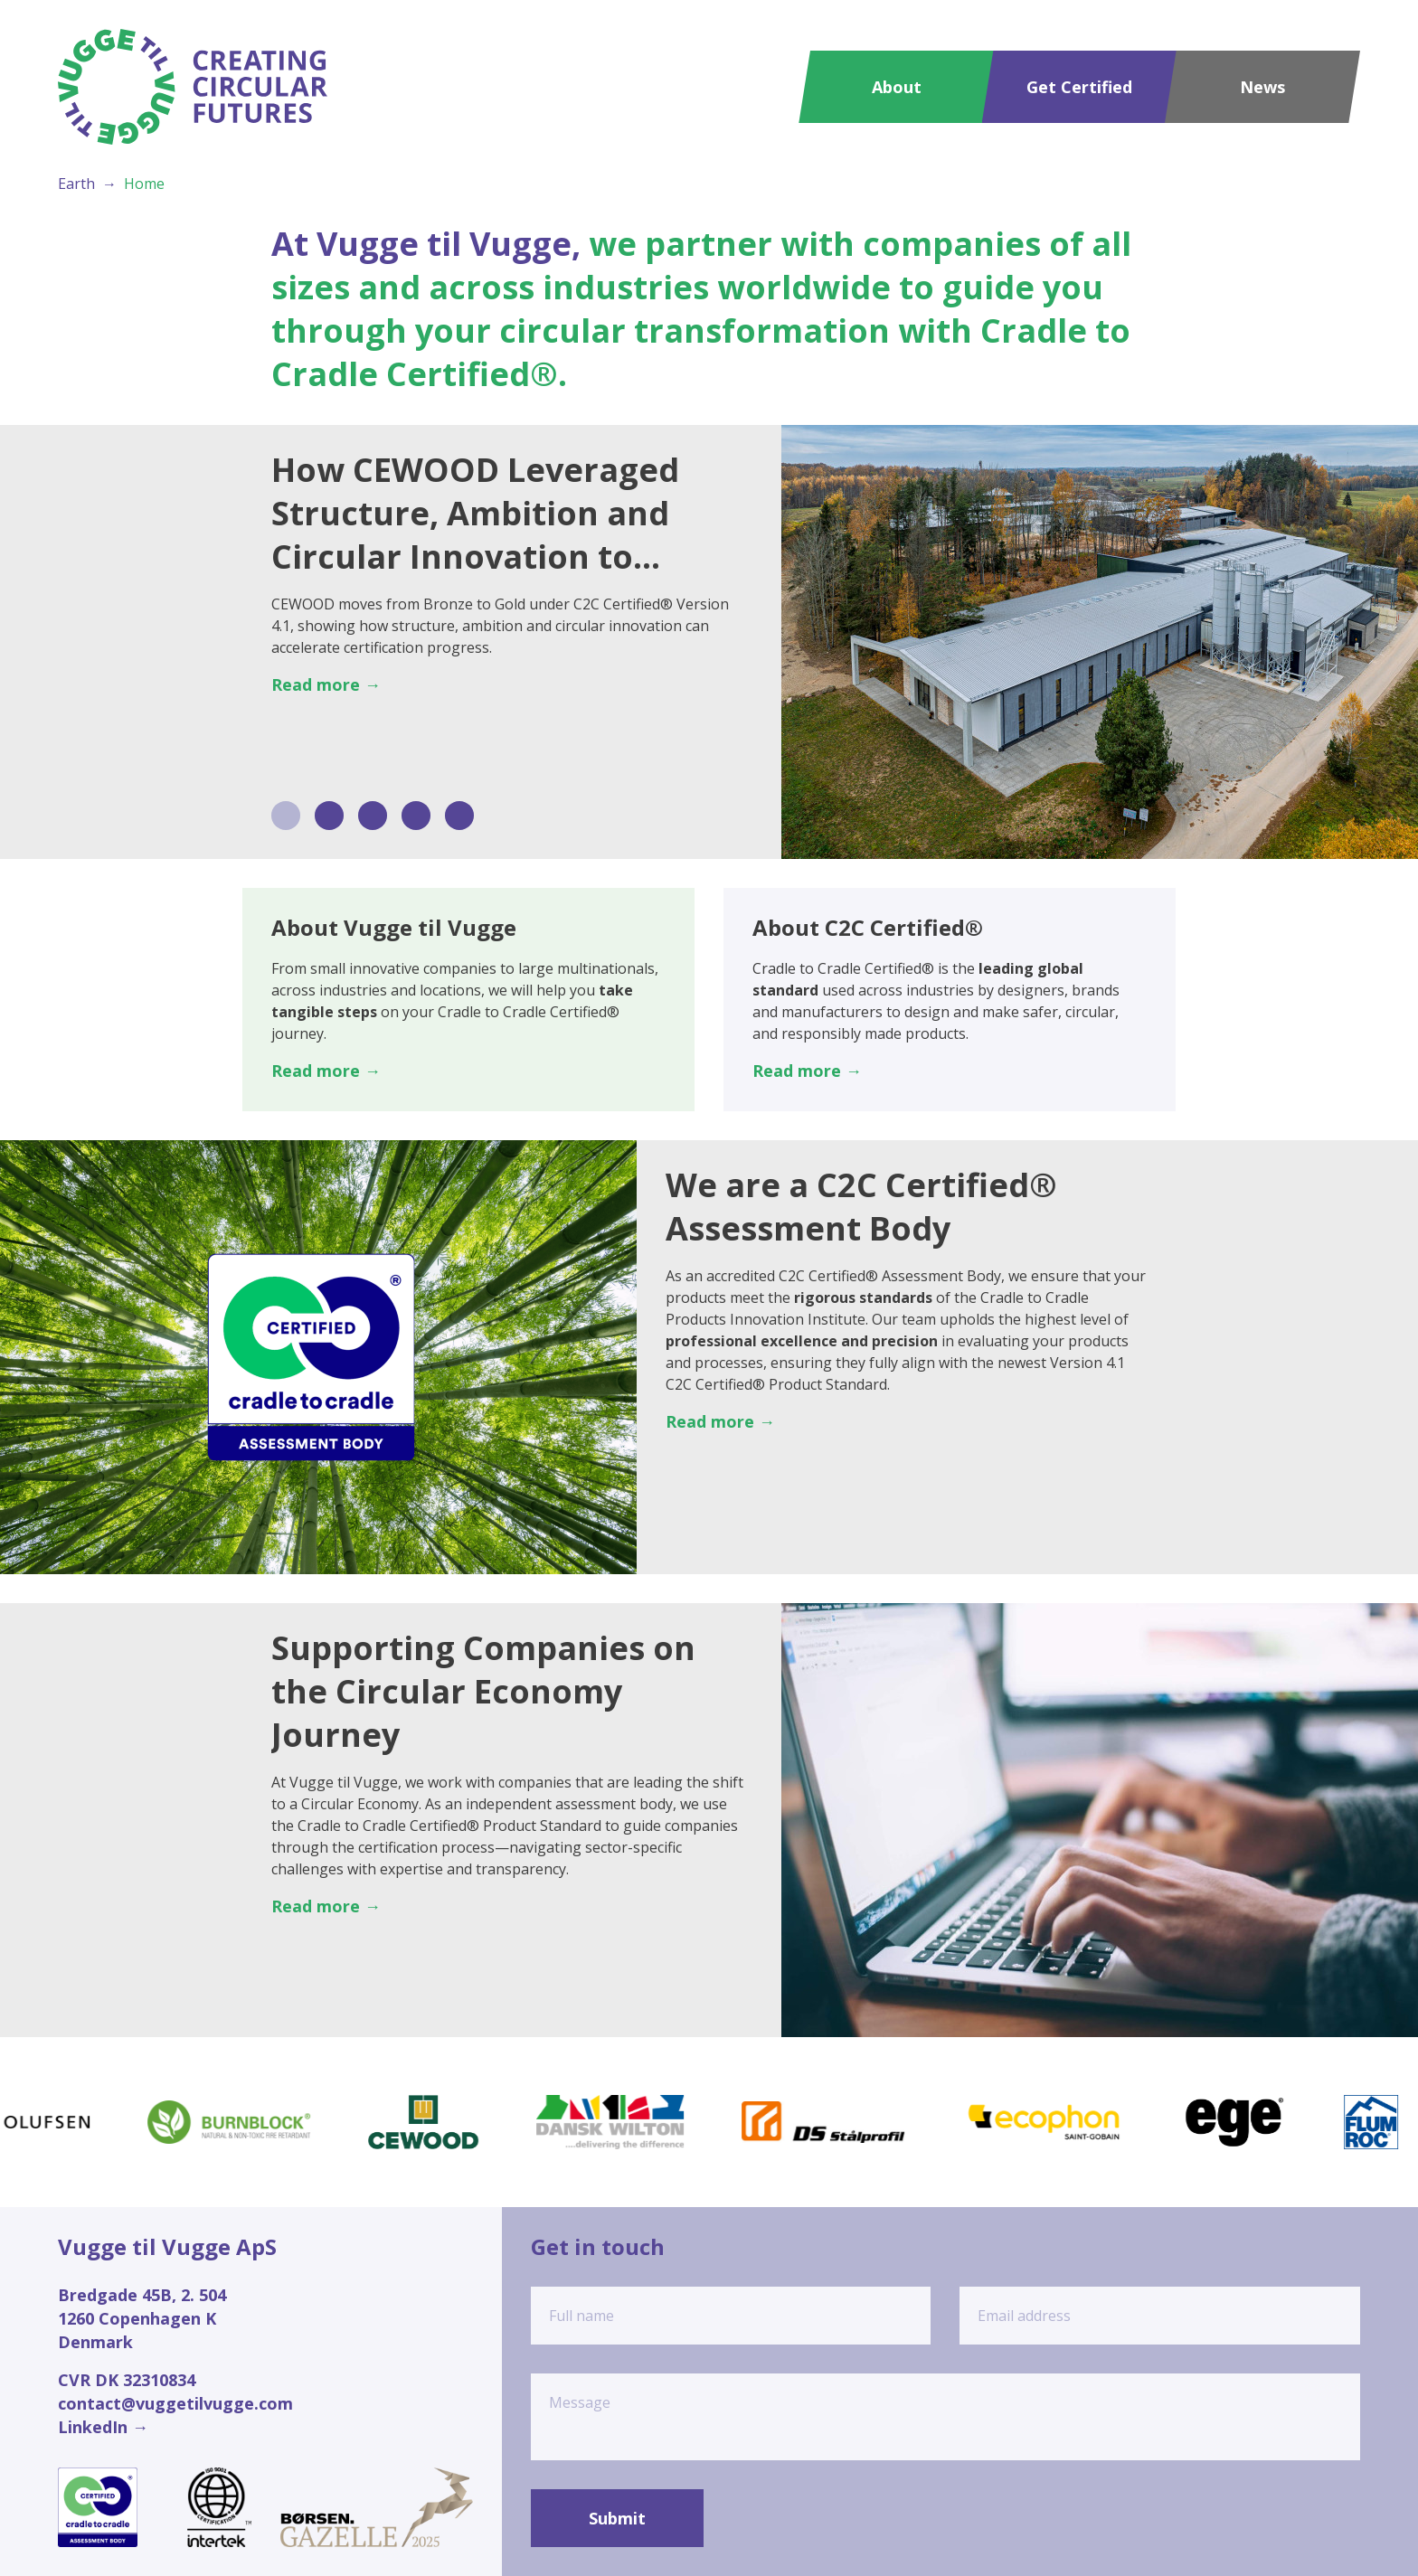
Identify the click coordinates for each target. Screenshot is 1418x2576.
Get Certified (1079, 87)
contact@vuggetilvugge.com (175, 2403)
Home (144, 183)
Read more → (326, 684)
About (897, 87)
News (1262, 87)
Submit (617, 2518)
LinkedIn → (103, 2427)
